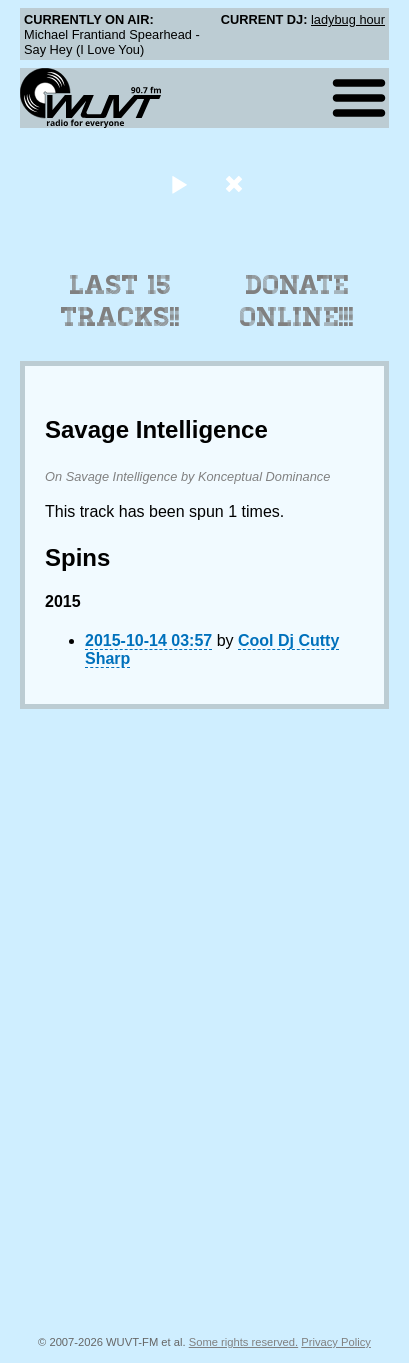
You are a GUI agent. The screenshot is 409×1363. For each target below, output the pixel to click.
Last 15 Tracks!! (120, 301)
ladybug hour (348, 19)
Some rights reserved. (243, 1342)
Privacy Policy (336, 1342)
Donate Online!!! (297, 301)
